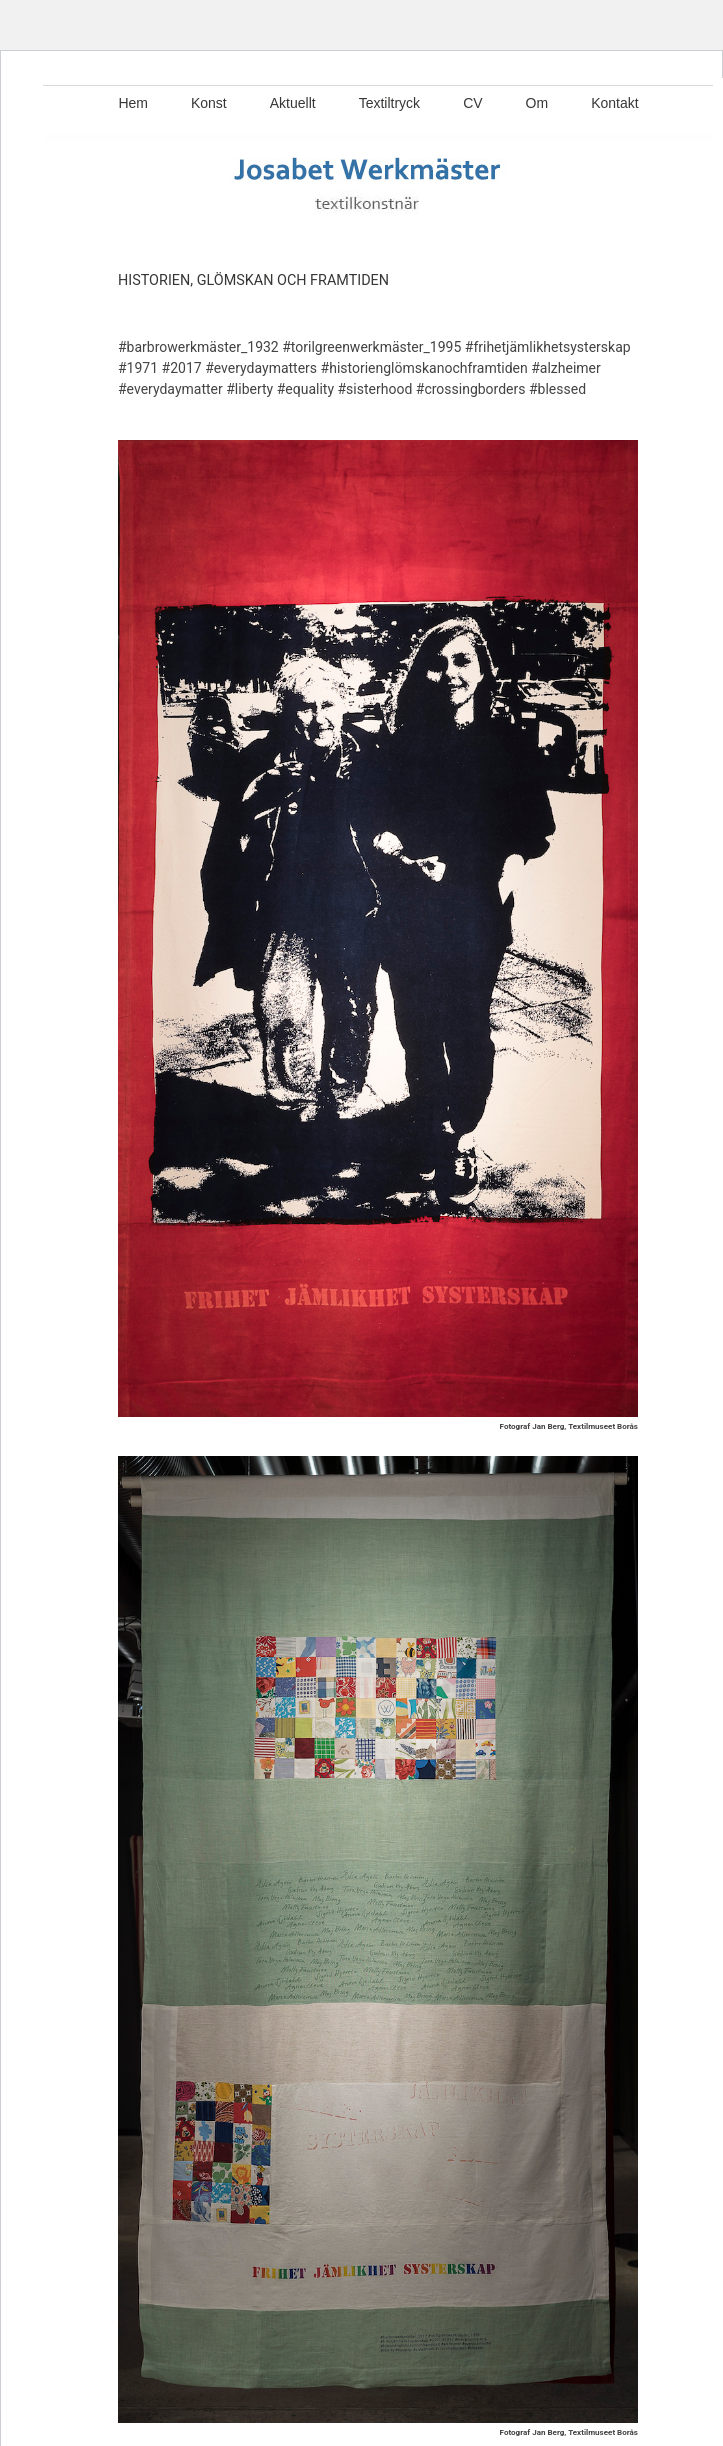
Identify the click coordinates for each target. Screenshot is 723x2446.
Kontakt (614, 103)
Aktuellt (293, 103)
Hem (133, 103)
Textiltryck (389, 103)
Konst (209, 103)
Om (537, 103)
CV (472, 103)
